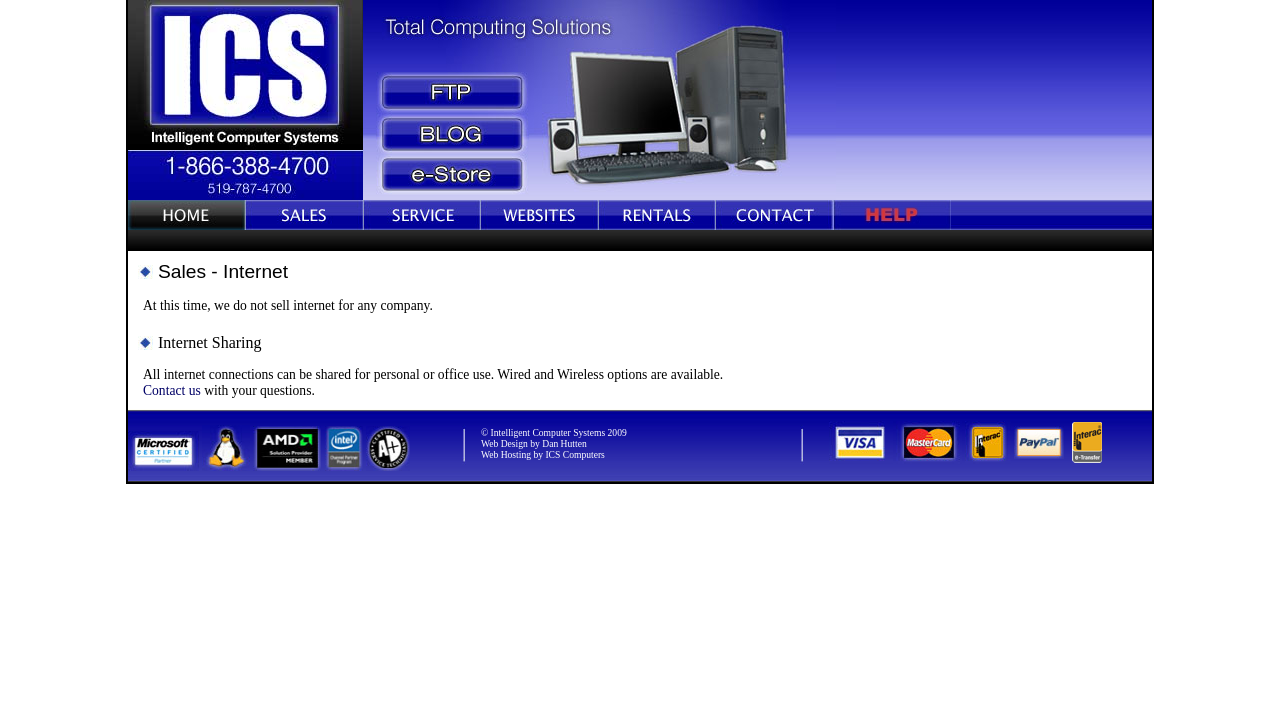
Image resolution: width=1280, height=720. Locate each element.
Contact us (172, 390)
